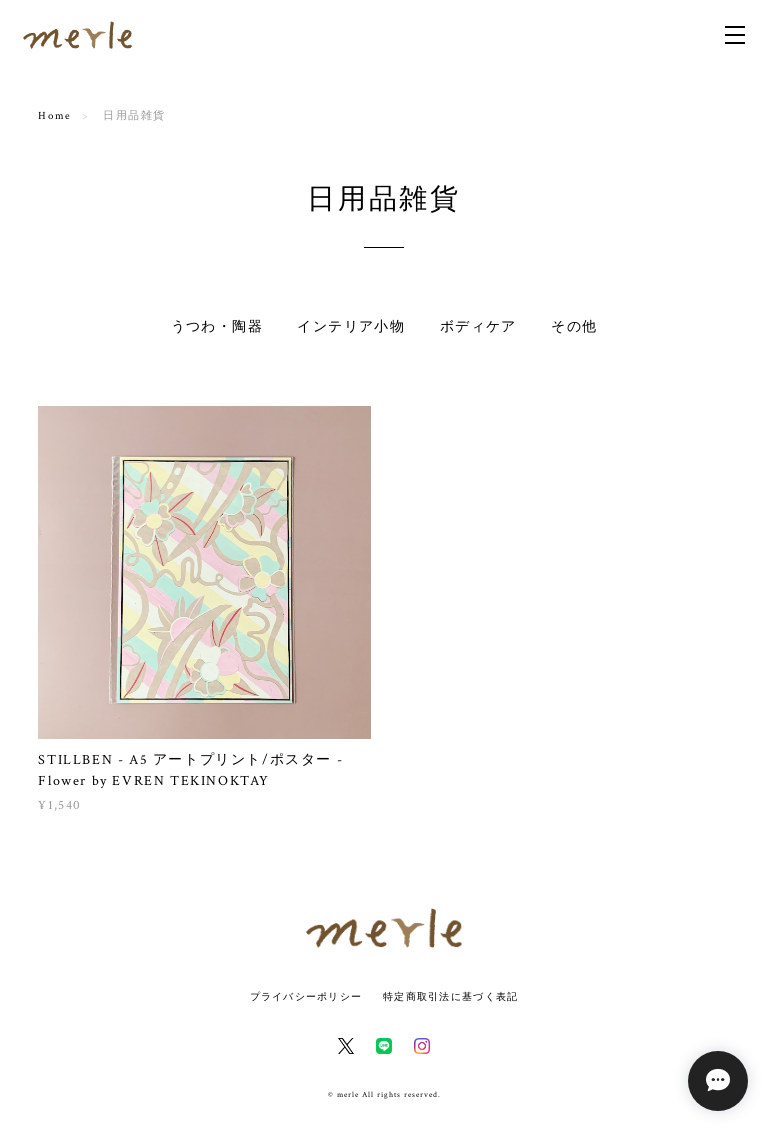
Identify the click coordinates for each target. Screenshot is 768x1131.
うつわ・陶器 (217, 327)
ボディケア (478, 327)
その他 (574, 327)
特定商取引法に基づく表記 (450, 996)
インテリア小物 (351, 327)
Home (54, 116)
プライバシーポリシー (306, 996)
